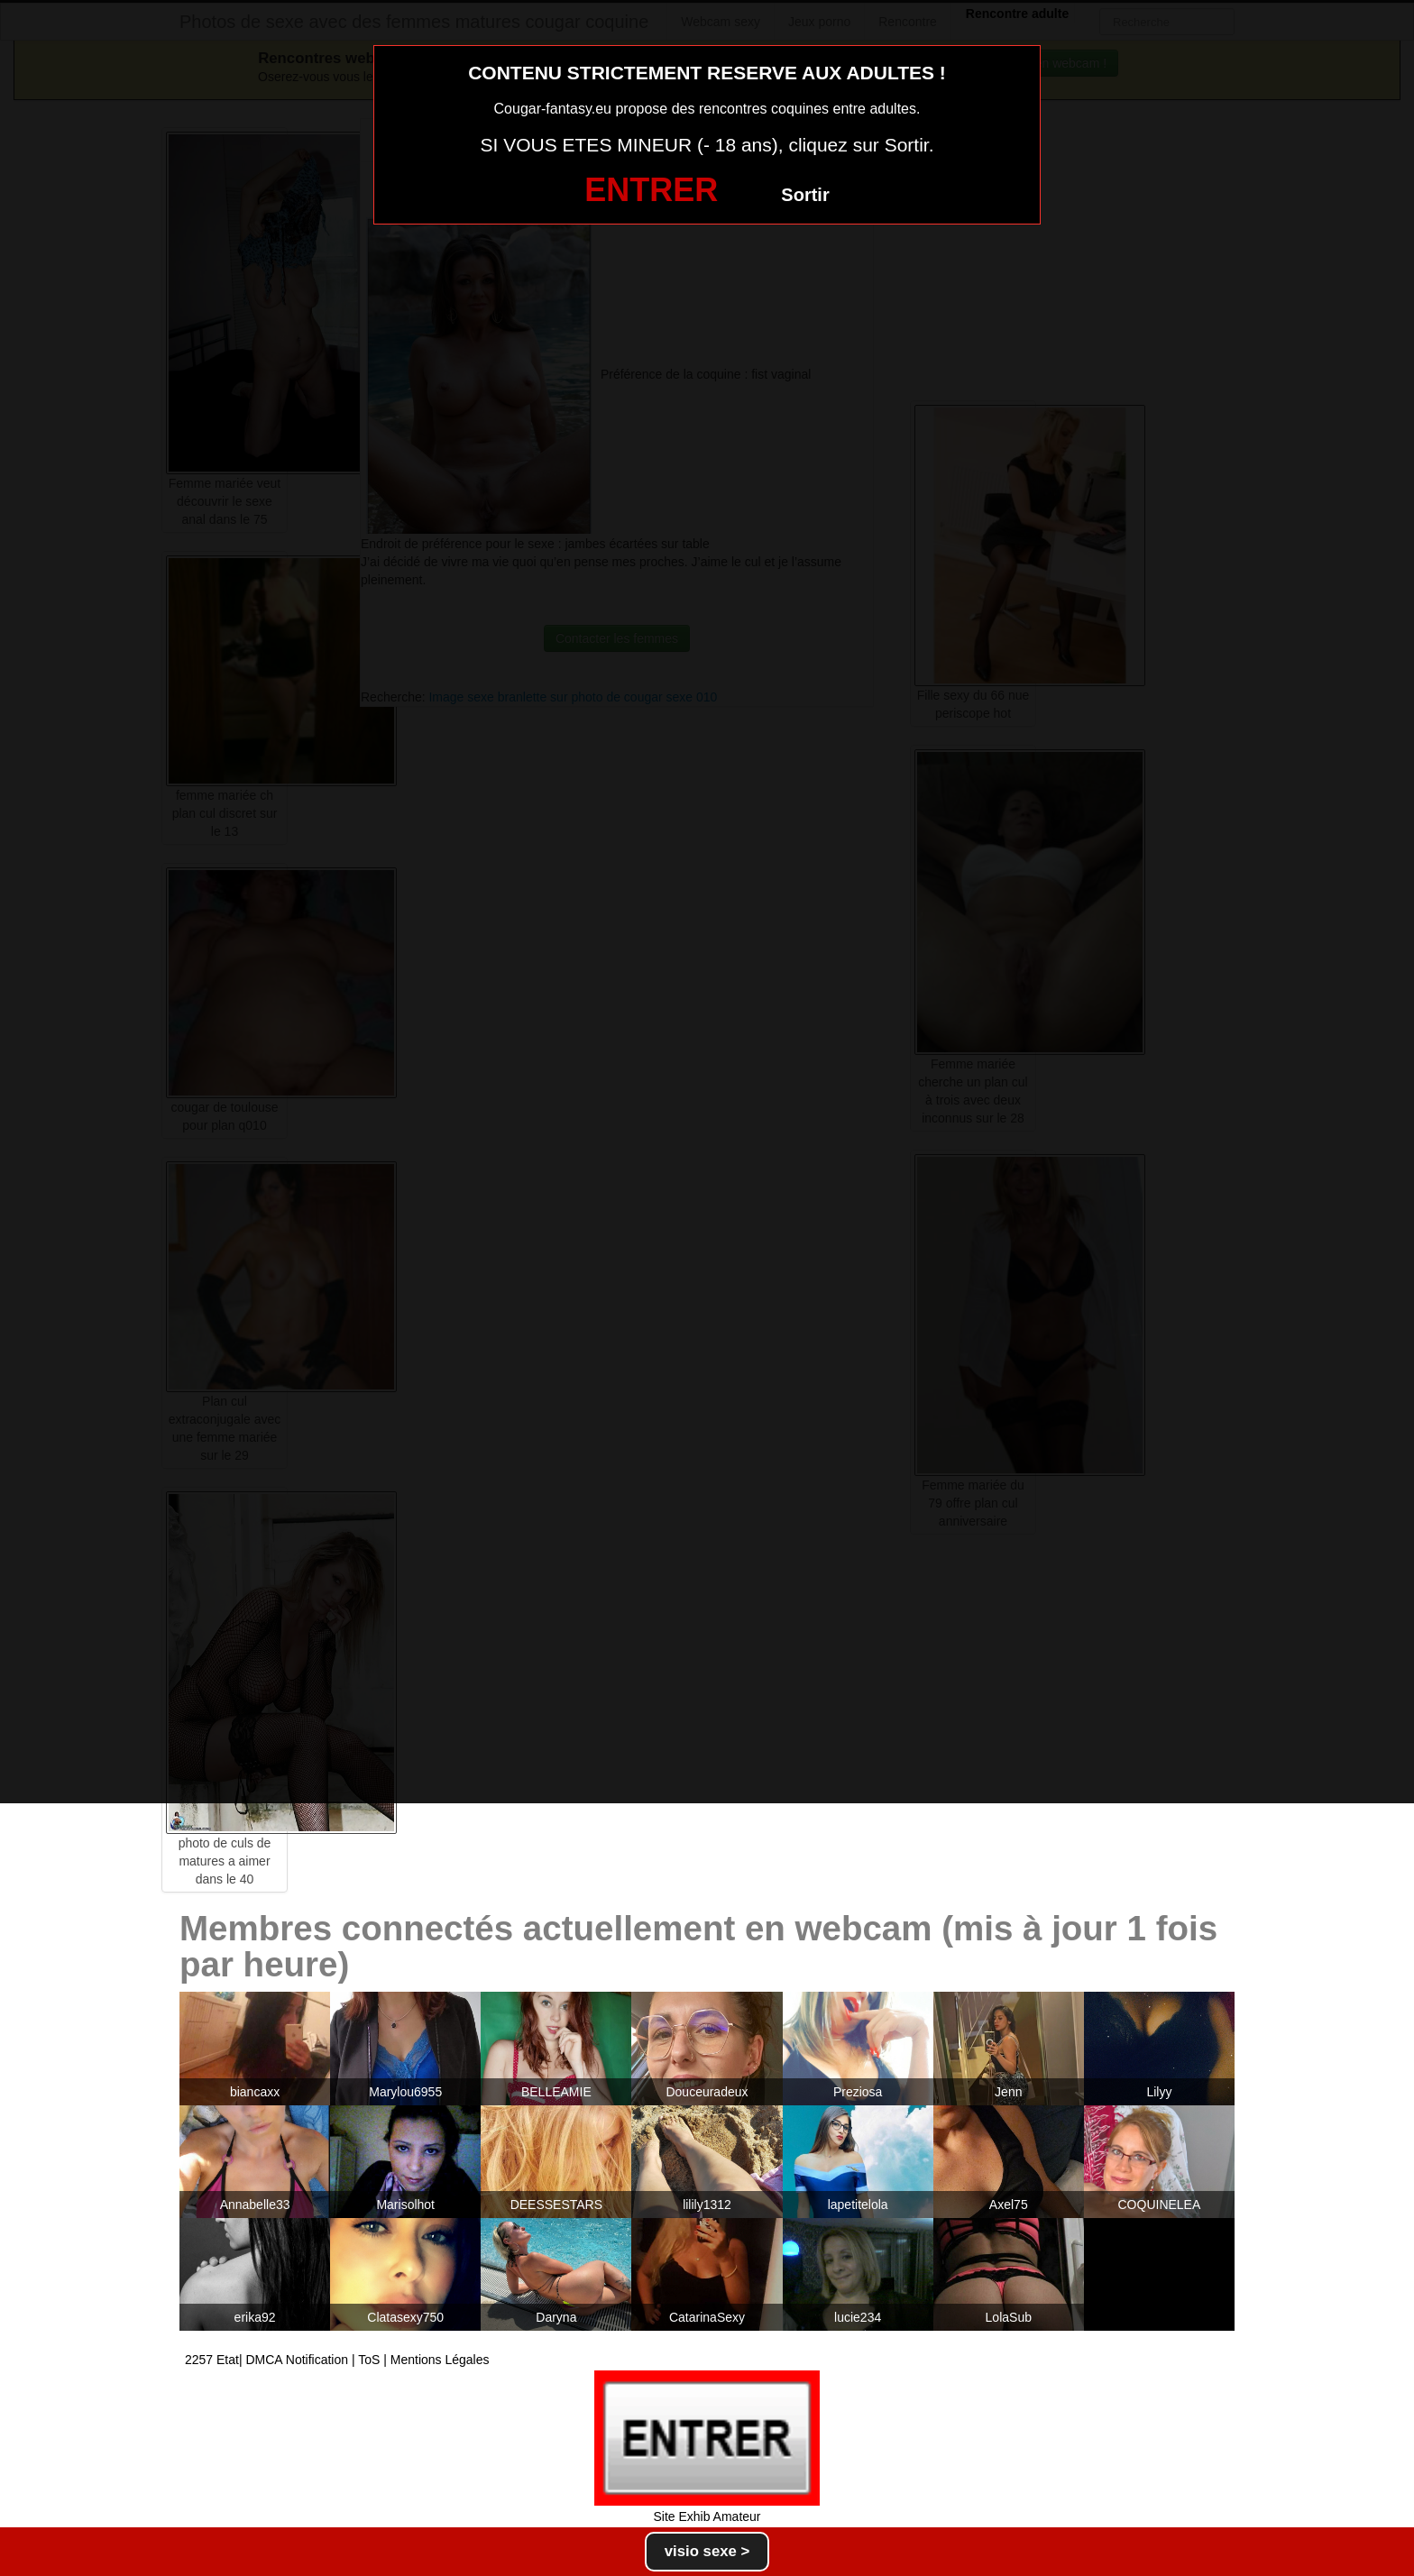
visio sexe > (707, 2551)
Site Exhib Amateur (706, 2516)
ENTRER (651, 189)
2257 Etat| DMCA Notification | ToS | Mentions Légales (337, 2359)
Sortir (805, 195)
